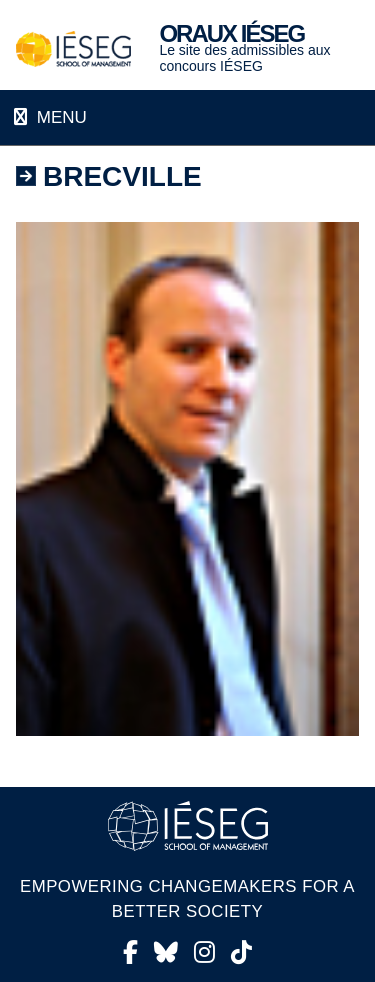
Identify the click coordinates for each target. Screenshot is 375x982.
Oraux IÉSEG (231, 33)
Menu (59, 117)
